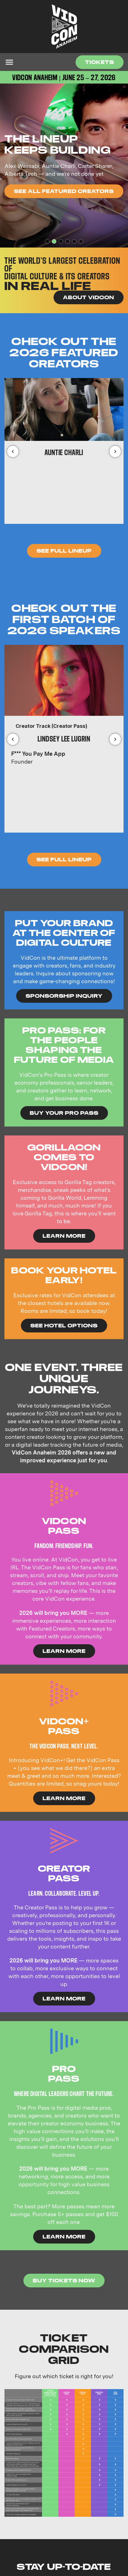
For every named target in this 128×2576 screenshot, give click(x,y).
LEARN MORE (64, 1235)
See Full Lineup (64, 550)
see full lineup (64, 859)
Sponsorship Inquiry (64, 995)
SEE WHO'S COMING (46, 196)
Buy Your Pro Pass (64, 1112)
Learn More (64, 1650)
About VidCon (88, 297)
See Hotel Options (64, 1325)
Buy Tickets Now (64, 2280)
